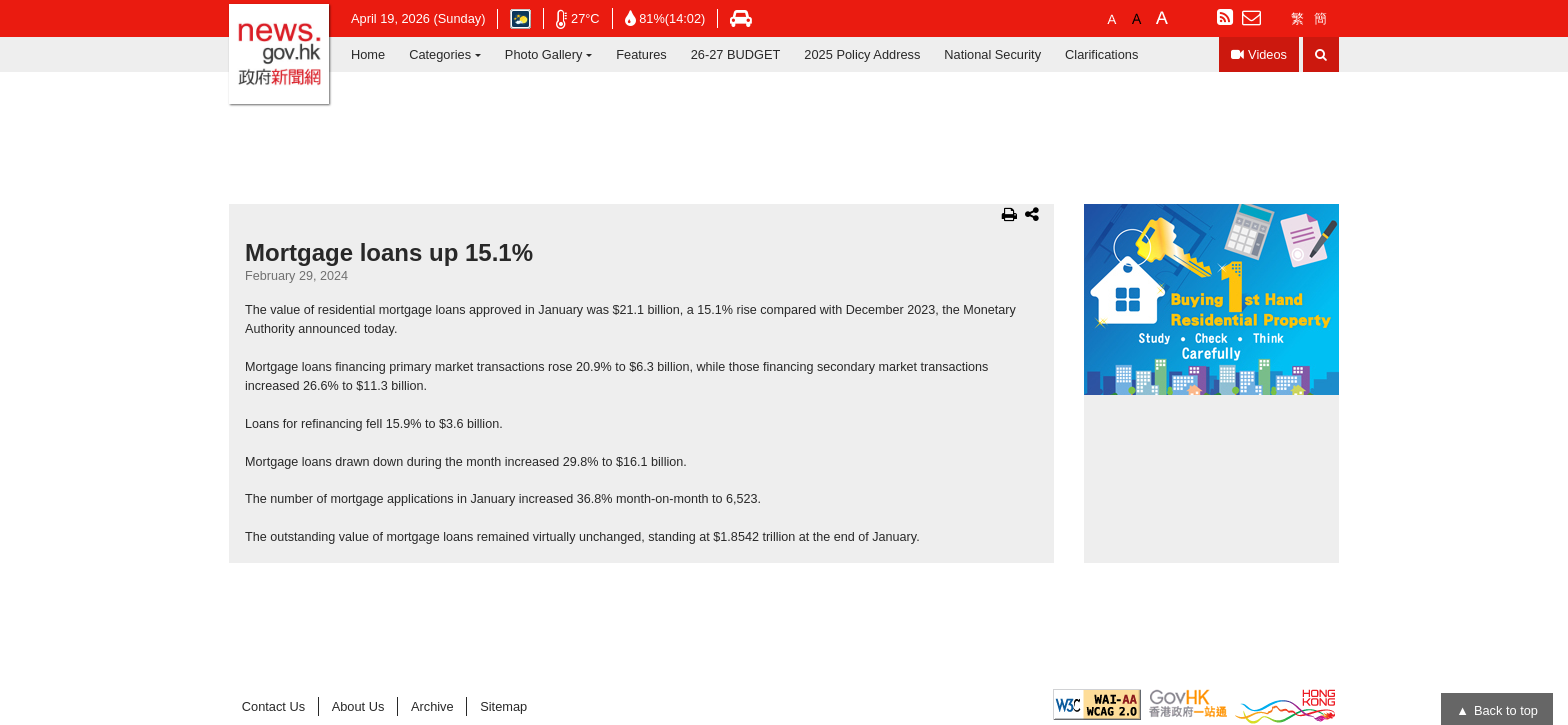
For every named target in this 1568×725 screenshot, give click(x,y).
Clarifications (1101, 54)
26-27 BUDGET (736, 54)
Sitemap (503, 706)
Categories (440, 54)
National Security (992, 54)
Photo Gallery (544, 54)
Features (641, 54)
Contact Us (273, 706)
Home (368, 54)
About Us (358, 706)
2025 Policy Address (862, 54)
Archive (432, 706)
